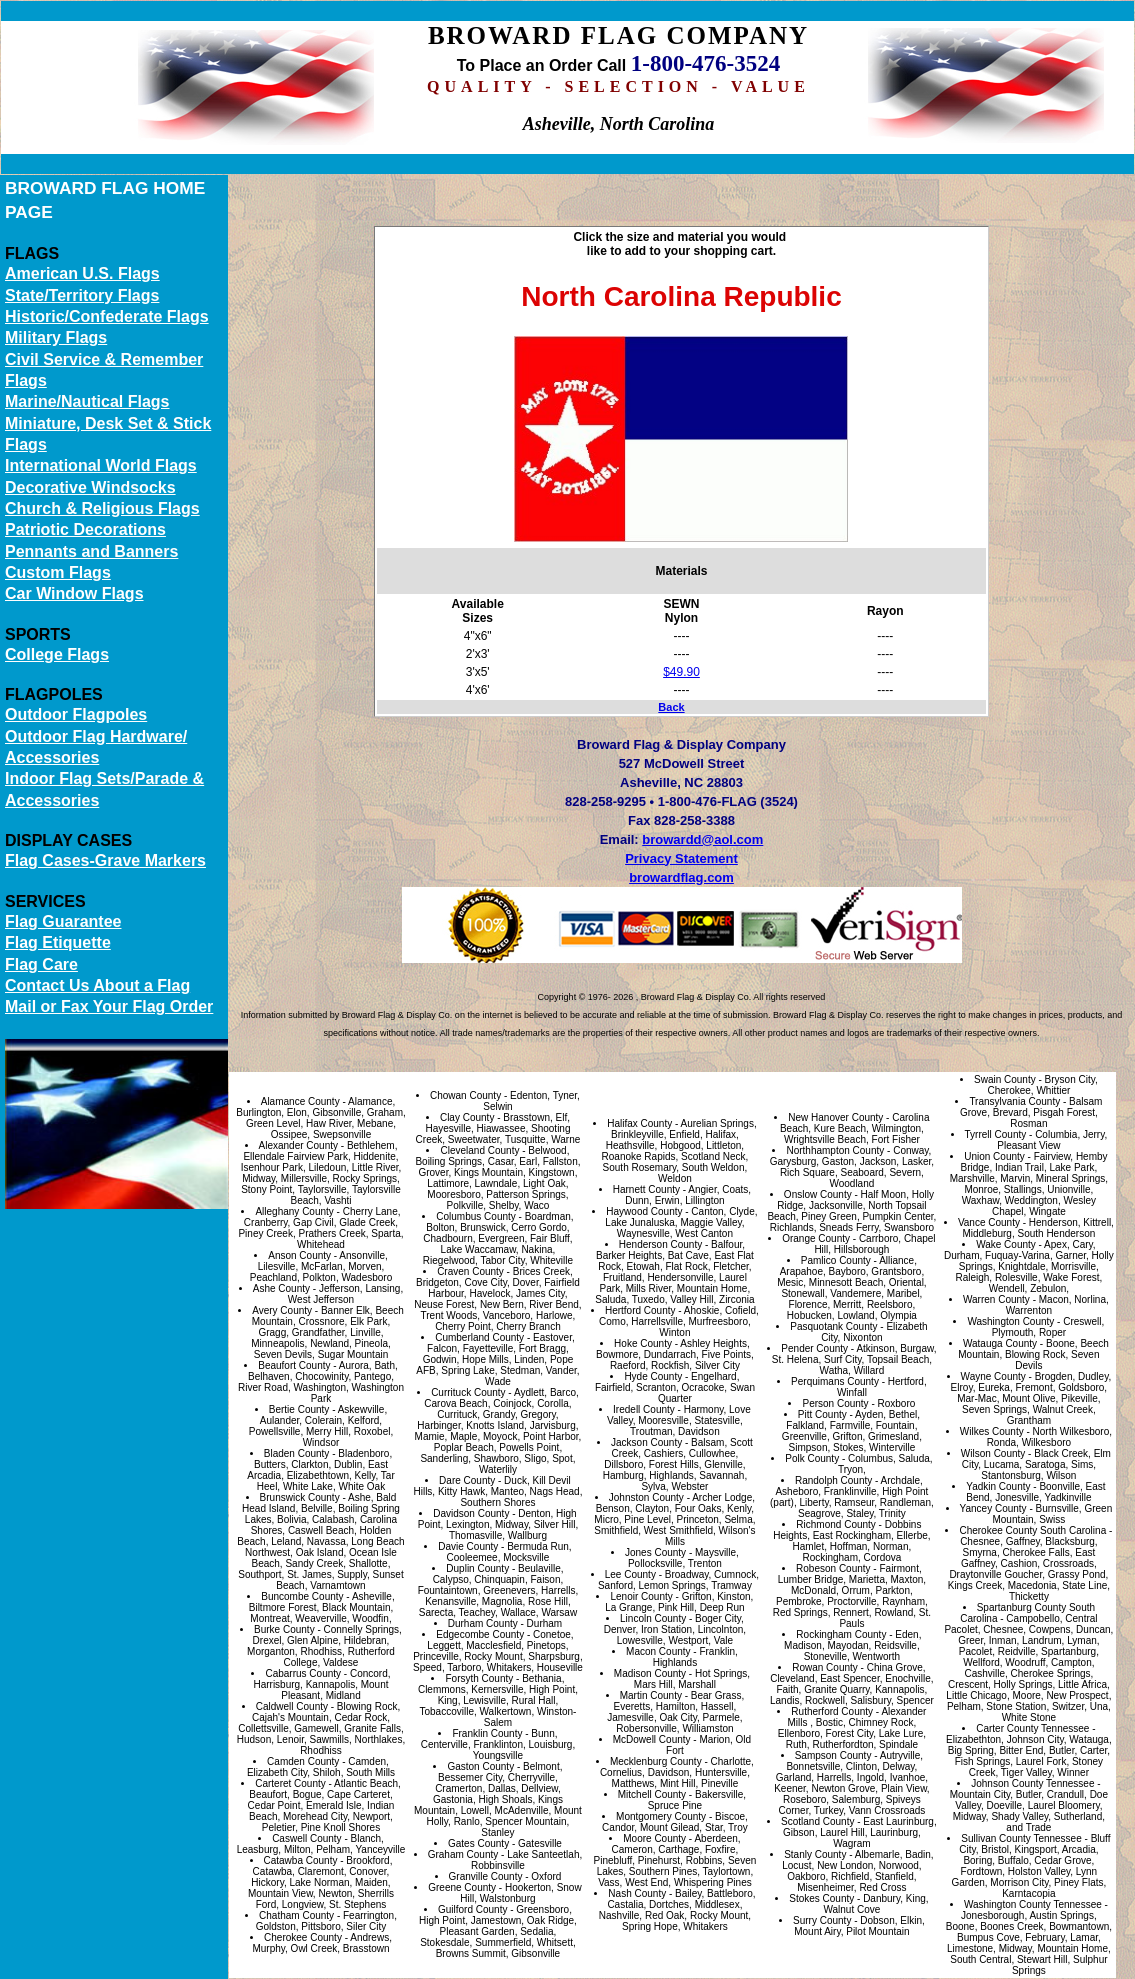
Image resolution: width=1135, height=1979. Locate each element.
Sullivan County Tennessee (1021, 1838)
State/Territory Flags (82, 295)
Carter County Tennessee (1032, 1728)
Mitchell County (652, 1794)
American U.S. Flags (82, 273)
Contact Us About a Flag (97, 985)
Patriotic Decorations (85, 529)
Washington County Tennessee (1033, 1904)
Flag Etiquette (58, 942)
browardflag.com (681, 877)
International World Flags (101, 465)
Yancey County (993, 1508)
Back (671, 707)
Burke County (284, 1629)
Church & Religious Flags (102, 508)
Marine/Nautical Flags (87, 401)
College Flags (57, 654)
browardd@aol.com (702, 839)
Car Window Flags (74, 593)
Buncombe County (302, 1596)
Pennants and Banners (91, 551)
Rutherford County (832, 1711)
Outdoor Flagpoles (76, 714)
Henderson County (660, 1244)
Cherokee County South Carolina (1032, 1530)
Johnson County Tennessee (1032, 1783)
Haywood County (644, 1211)
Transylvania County (1014, 1101)
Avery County (282, 1310)
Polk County (812, 1458)
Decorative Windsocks (90, 487)
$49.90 (681, 672)
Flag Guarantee (63, 921)
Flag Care (41, 964)
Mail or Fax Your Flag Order (109, 1006)
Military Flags (56, 337)
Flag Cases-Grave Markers (105, 860)
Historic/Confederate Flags (107, 316)
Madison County (650, 1673)
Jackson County (646, 1442)
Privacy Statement (681, 858)
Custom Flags (58, 572)
